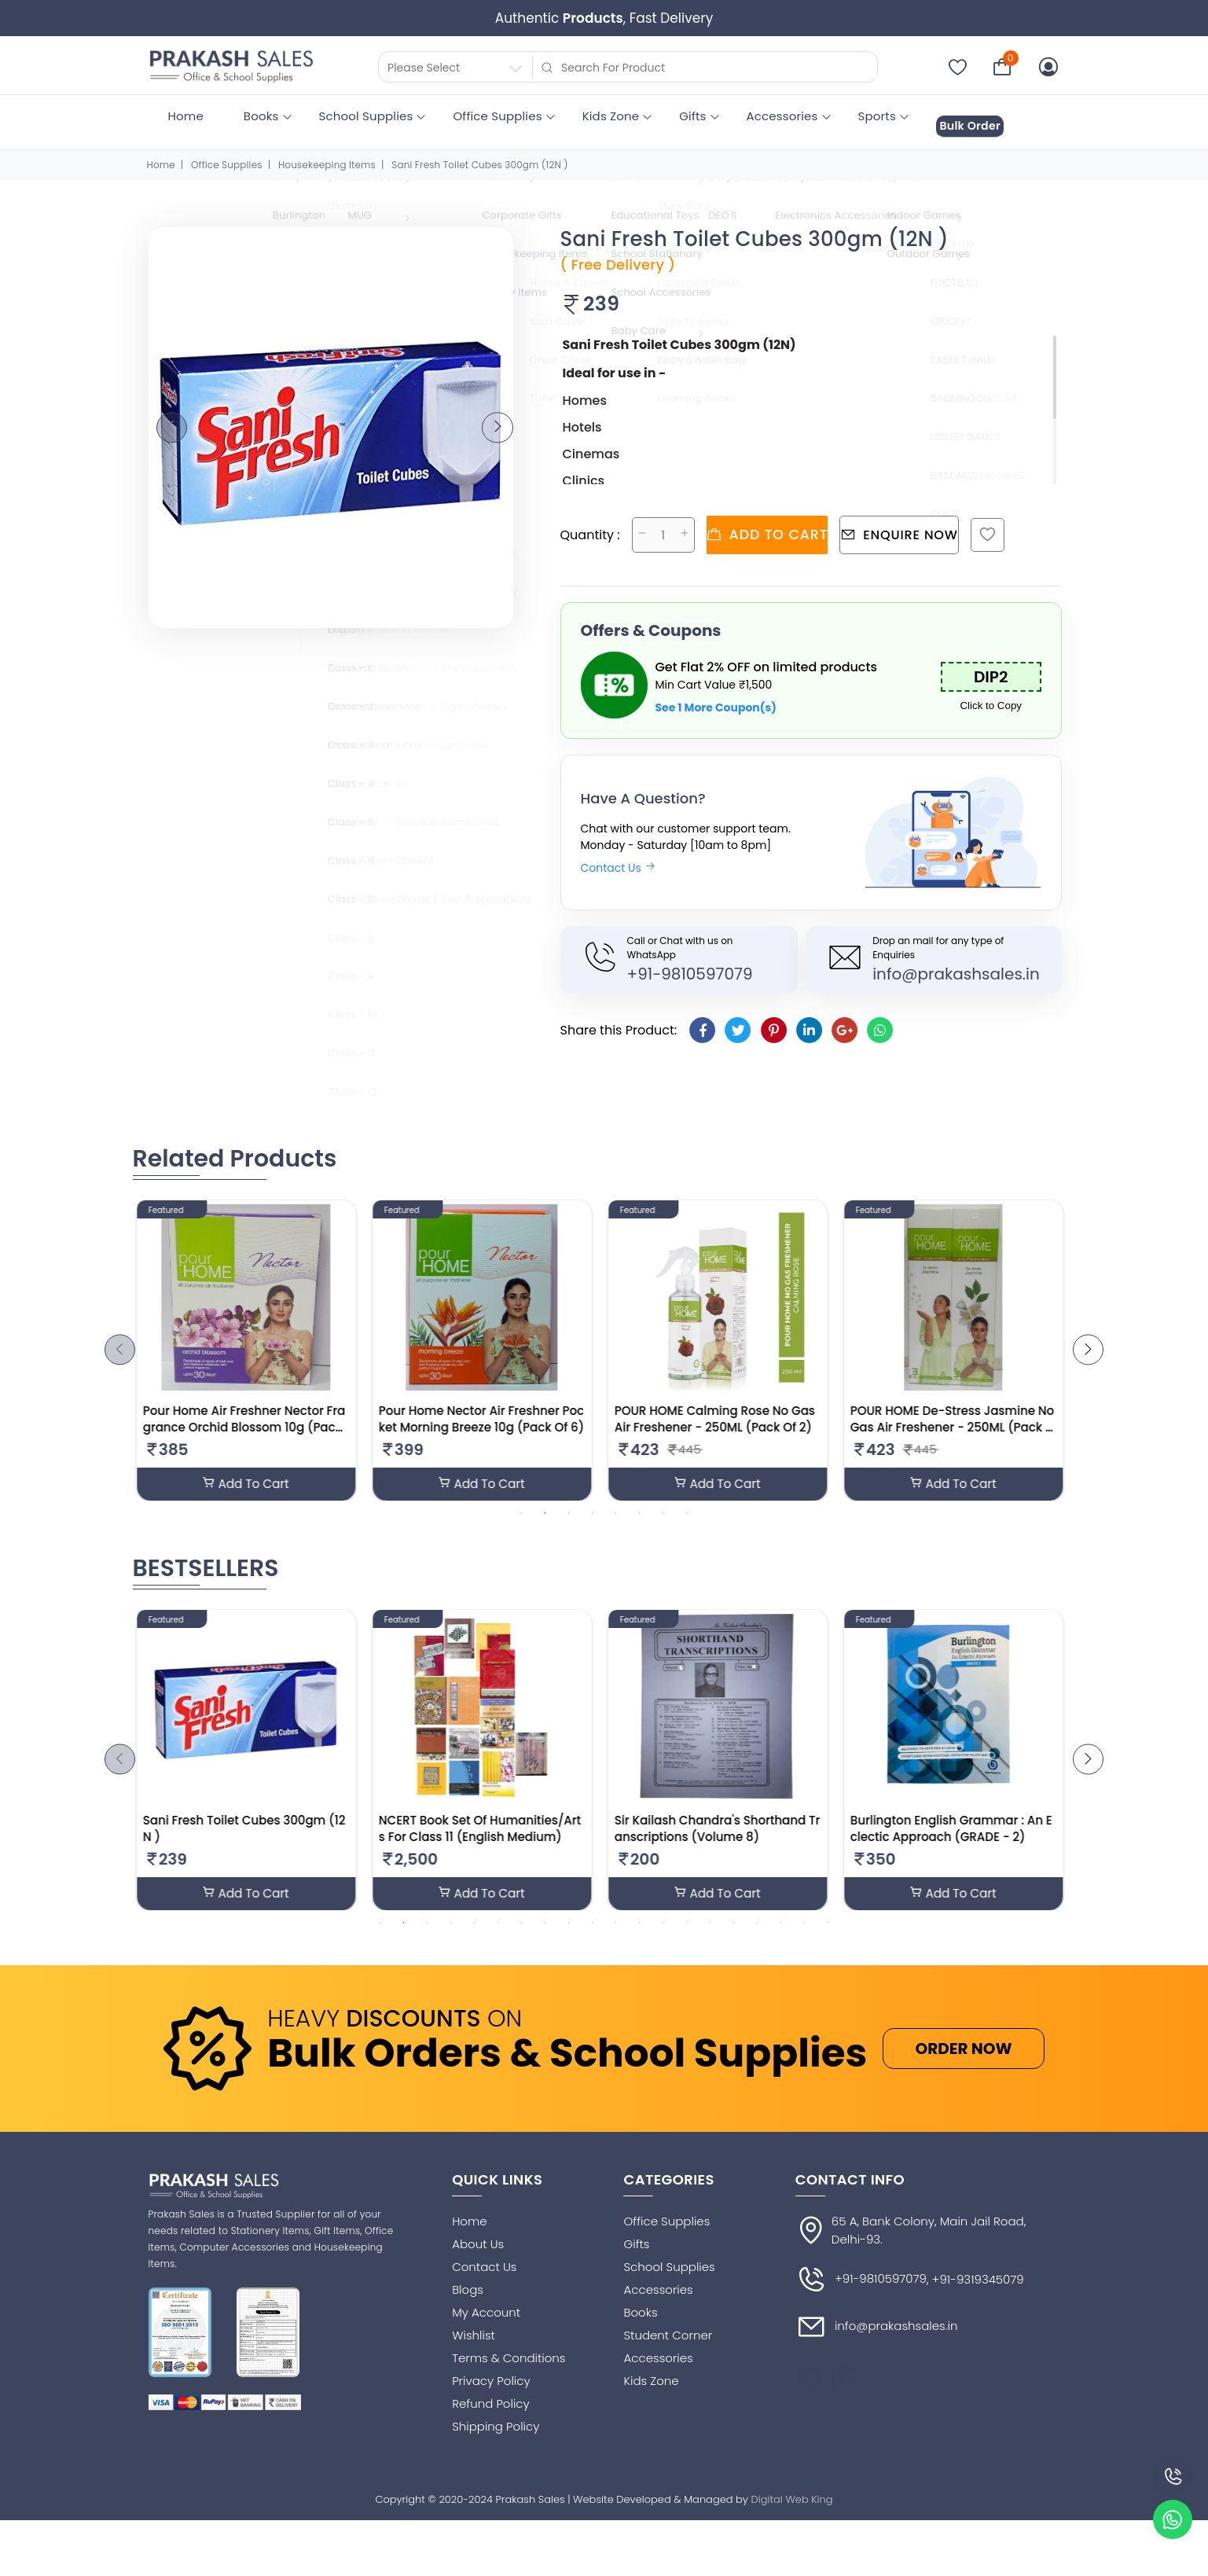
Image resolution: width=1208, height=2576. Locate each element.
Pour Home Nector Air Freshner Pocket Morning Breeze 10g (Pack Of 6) (486, 1416)
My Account (486, 2325)
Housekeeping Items (327, 153)
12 (640, 1934)
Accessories (782, 116)
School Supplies (366, 116)
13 (663, 1934)
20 (828, 1934)
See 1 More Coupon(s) (716, 694)
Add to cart (777, 522)
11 (616, 1934)
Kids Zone (611, 116)
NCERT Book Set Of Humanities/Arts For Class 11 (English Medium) (485, 1838)
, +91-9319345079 (975, 2292)
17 (758, 1934)
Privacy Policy (491, 2393)
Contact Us (618, 854)
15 (710, 1934)
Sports (877, 116)
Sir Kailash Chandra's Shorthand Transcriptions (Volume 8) (722, 1838)
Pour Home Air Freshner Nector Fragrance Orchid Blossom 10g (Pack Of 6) (249, 1425)
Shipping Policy (495, 2439)
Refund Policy (491, 2416)
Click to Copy (991, 692)
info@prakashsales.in (956, 960)
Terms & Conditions (508, 2370)
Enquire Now (930, 522)
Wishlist (473, 2347)
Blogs (467, 2302)
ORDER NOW (963, 2061)
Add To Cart (250, 1483)
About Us (478, 2256)
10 (592, 1934)
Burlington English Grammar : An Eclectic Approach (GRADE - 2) (956, 1838)
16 (734, 1934)
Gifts (692, 116)
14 (687, 1934)
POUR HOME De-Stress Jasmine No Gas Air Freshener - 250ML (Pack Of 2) (957, 1425)
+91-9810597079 (690, 960)
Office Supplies (497, 116)
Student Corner (667, 2347)
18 (781, 1934)
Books (261, 116)
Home (186, 116)
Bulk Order (981, 116)
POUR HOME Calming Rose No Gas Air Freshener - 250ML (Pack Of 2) (719, 1416)
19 (805, 1934)
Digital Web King (792, 2511)
